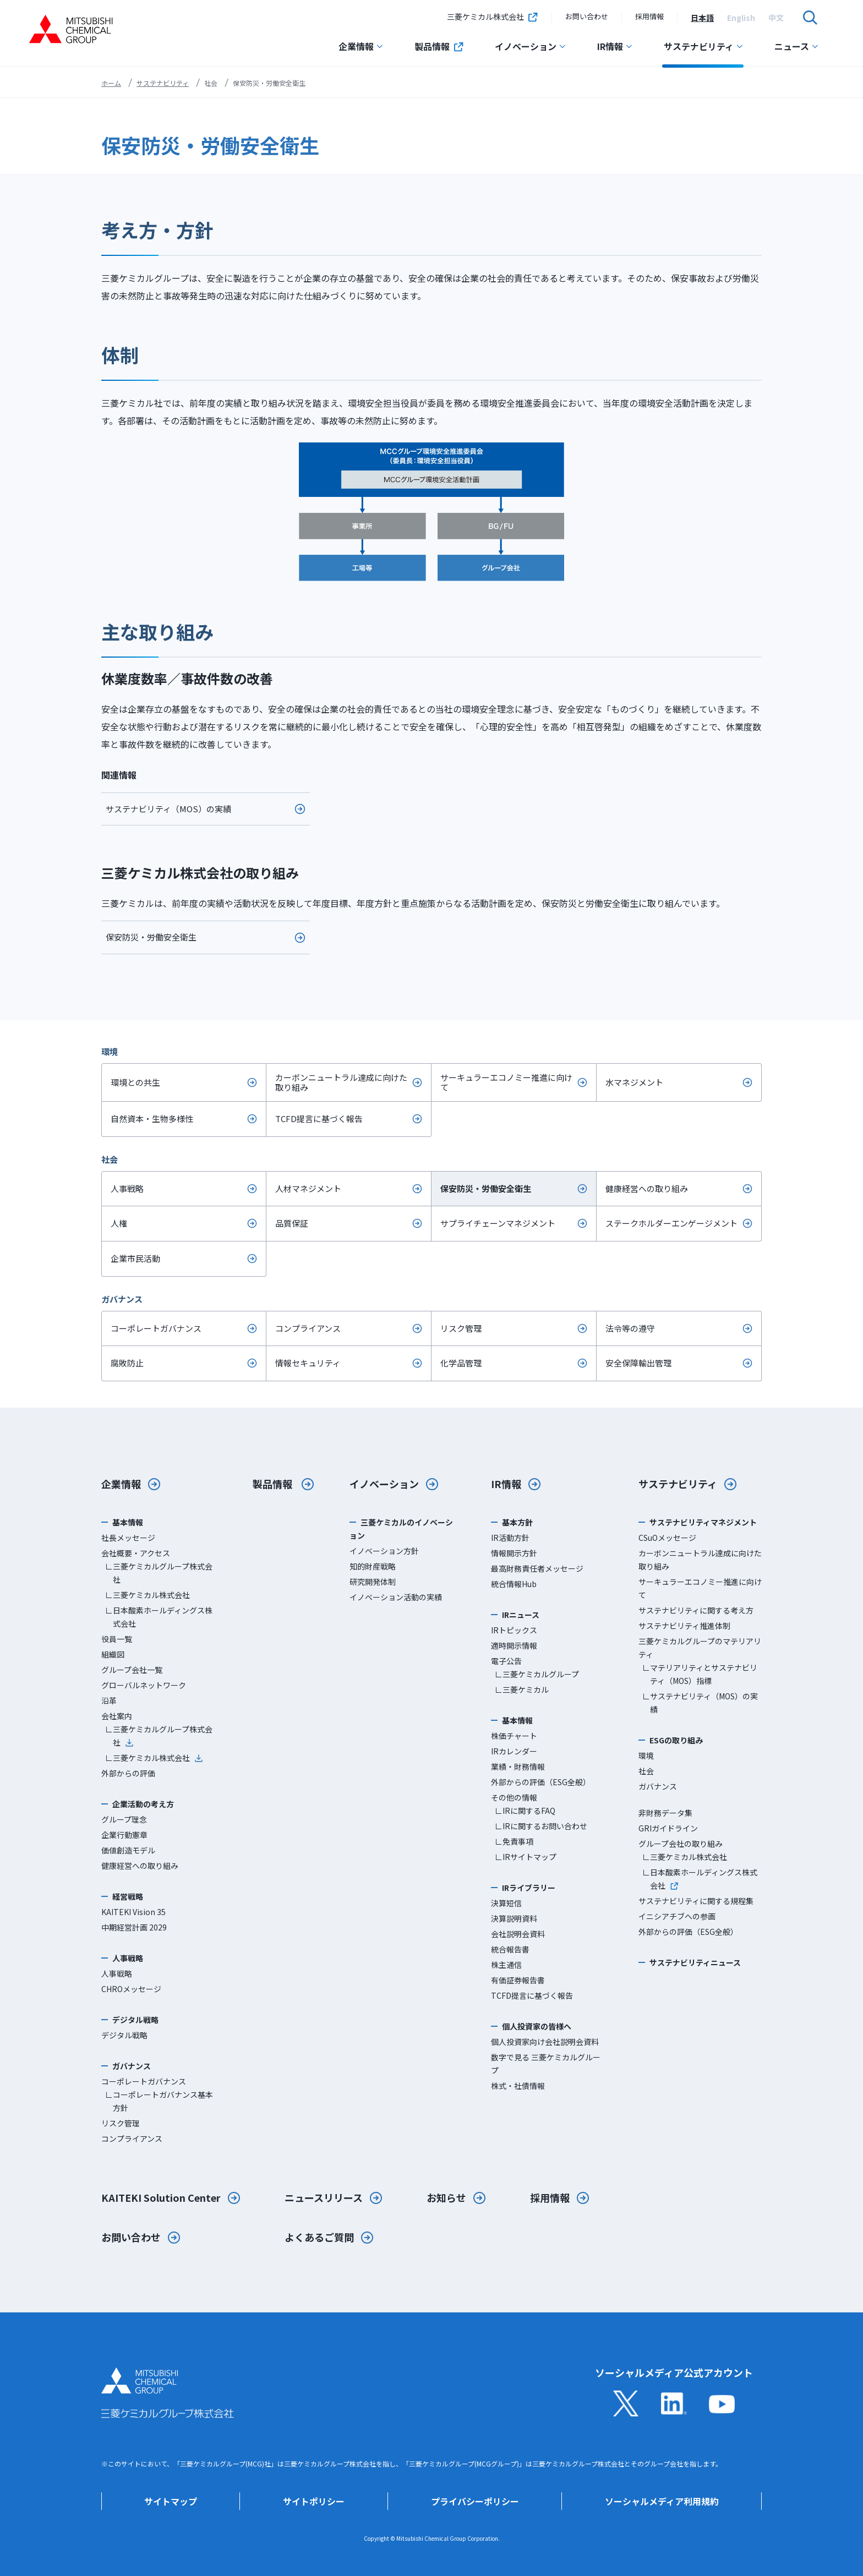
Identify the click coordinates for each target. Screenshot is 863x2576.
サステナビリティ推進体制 (684, 1625)
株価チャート (514, 1735)
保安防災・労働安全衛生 (151, 937)
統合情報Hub (514, 1583)
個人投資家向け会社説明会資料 (545, 2041)
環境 (646, 1755)
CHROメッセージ (131, 1988)
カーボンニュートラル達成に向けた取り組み (341, 1082)
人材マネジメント (308, 1188)
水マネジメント (634, 1082)
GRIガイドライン (668, 1828)
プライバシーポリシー (475, 2501)
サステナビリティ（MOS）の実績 (168, 808)
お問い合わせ (586, 16)
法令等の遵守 (630, 1328)
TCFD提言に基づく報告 (319, 1118)
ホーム (111, 83)
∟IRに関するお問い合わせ (541, 1825)
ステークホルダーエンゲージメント (671, 1223)
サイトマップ (170, 2501)
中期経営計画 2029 (134, 1927)
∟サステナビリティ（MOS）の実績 (700, 1703)
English (741, 17)
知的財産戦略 (372, 1566)
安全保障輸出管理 (638, 1363)
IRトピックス (514, 1630)
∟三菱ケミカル (522, 1689)
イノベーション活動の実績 (395, 1597)
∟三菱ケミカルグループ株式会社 (158, 1573)
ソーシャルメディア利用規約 (662, 2501)
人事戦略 (127, 1188)
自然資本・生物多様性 (152, 1118)
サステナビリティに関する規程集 (695, 1900)
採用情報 (649, 16)
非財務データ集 (665, 1812)
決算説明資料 (514, 1918)
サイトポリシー (314, 2501)
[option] (702, 17)
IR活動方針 (510, 1537)
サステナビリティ (704, 46)
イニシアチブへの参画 (676, 1916)
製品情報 (439, 46)
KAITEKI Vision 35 (133, 1911)
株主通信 (506, 1964)
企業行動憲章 (124, 1834)
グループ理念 (124, 1819)
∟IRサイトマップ (525, 1856)
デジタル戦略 (124, 2035)
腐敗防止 (127, 1363)
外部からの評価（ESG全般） (541, 1781)
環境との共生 (135, 1082)
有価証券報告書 (518, 1980)
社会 (646, 1770)
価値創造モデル (128, 1850)
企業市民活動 (135, 1258)
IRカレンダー (514, 1751)
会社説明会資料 (518, 1933)
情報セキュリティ (308, 1363)
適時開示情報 (514, 1645)
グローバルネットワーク (143, 1685)
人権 (119, 1223)
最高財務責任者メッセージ (537, 1568)
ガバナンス (657, 1786)
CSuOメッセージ (667, 1537)
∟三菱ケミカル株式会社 (147, 1594)
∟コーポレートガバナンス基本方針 (159, 2101)
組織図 (112, 1654)
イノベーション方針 (384, 1550)
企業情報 (361, 46)
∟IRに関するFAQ (525, 1810)
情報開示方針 (514, 1552)
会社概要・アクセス (135, 1552)
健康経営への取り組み (646, 1188)
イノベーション (530, 46)
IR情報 (615, 46)
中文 (776, 17)
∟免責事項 (514, 1841)
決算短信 (506, 1902)
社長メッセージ (128, 1537)
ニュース (796, 46)
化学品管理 (461, 1363)
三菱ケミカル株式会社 (492, 18)
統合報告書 (510, 1949)
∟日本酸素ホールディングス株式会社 (158, 1617)
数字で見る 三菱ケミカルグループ (545, 2064)
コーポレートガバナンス (156, 1328)
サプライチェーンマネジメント (497, 1223)
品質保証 (291, 1223)
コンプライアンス (308, 1328)
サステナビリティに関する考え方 (695, 1610)
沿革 (109, 1700)
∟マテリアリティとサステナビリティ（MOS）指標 (699, 1674)
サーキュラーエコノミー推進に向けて (506, 1082)
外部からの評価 (128, 1773)
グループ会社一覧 (131, 1669)
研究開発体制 (372, 1581)
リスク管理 (461, 1328)
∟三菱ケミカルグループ (537, 1674)
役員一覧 (116, 1638)
